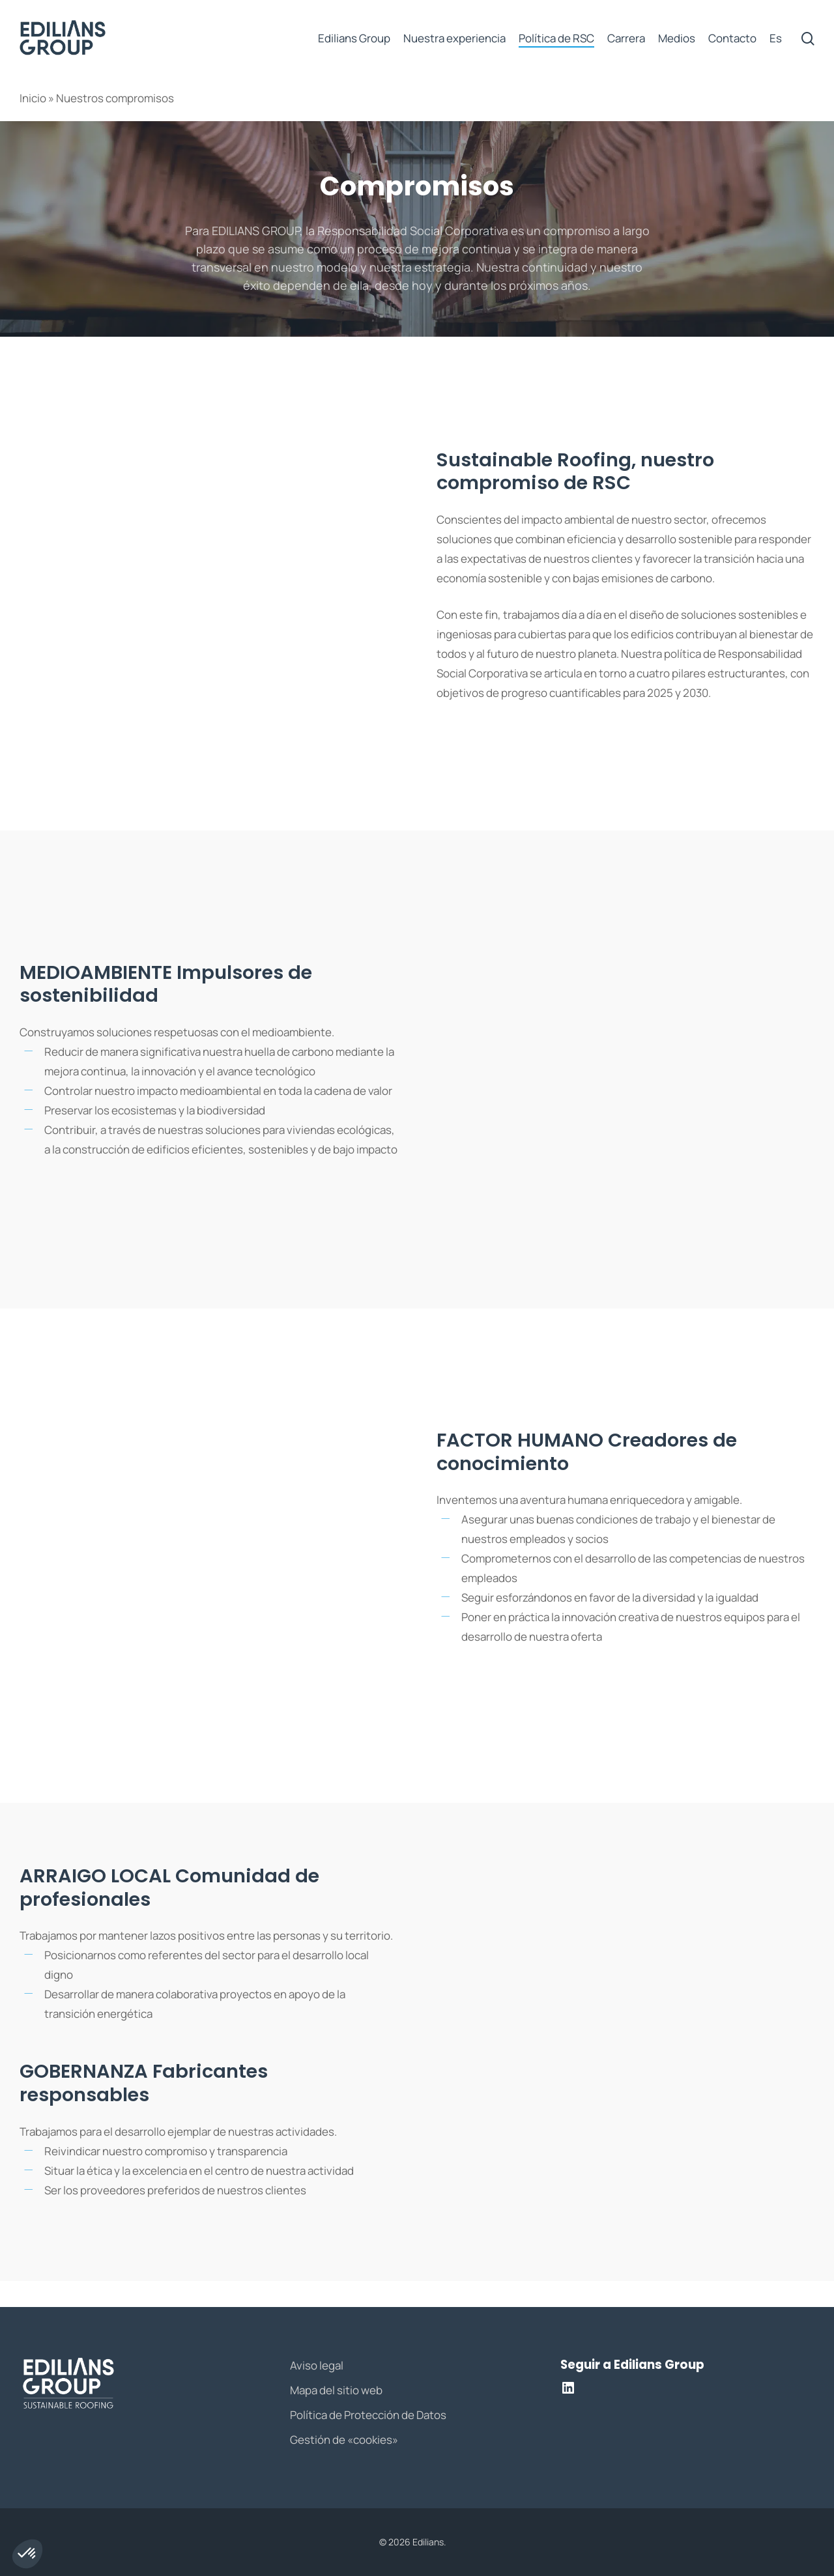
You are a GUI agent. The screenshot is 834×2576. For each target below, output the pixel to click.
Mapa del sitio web (336, 2390)
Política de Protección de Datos (368, 2414)
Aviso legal (316, 2365)
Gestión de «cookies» (344, 2439)
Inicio (33, 98)
